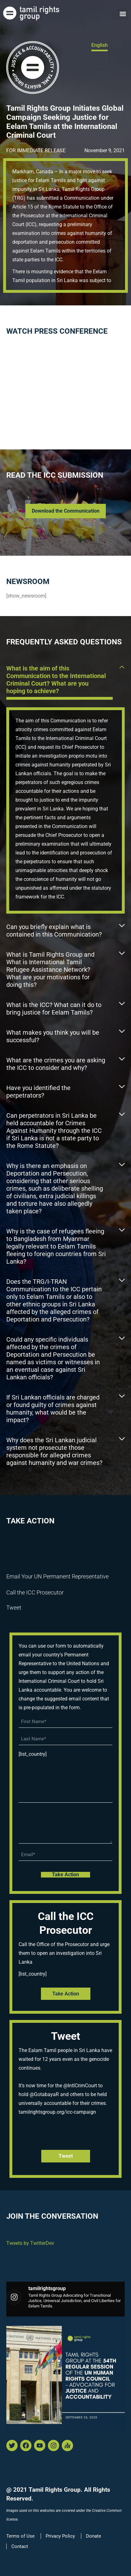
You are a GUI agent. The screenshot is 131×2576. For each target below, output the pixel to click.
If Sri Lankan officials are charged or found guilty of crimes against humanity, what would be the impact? (53, 1409)
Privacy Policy (60, 2536)
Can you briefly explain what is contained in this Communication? (54, 930)
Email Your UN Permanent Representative (57, 1576)
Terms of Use (20, 2536)
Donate (93, 2536)
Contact (19, 2546)
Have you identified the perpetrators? (38, 1091)
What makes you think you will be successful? (52, 1036)
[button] (122, 13)
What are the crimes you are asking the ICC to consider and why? (55, 1063)
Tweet (13, 1607)
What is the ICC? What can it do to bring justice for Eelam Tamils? (53, 1008)
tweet (66, 2156)
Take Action (65, 1994)
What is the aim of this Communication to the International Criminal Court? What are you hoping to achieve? (56, 680)
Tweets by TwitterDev (30, 2243)
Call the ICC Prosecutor (35, 1592)
